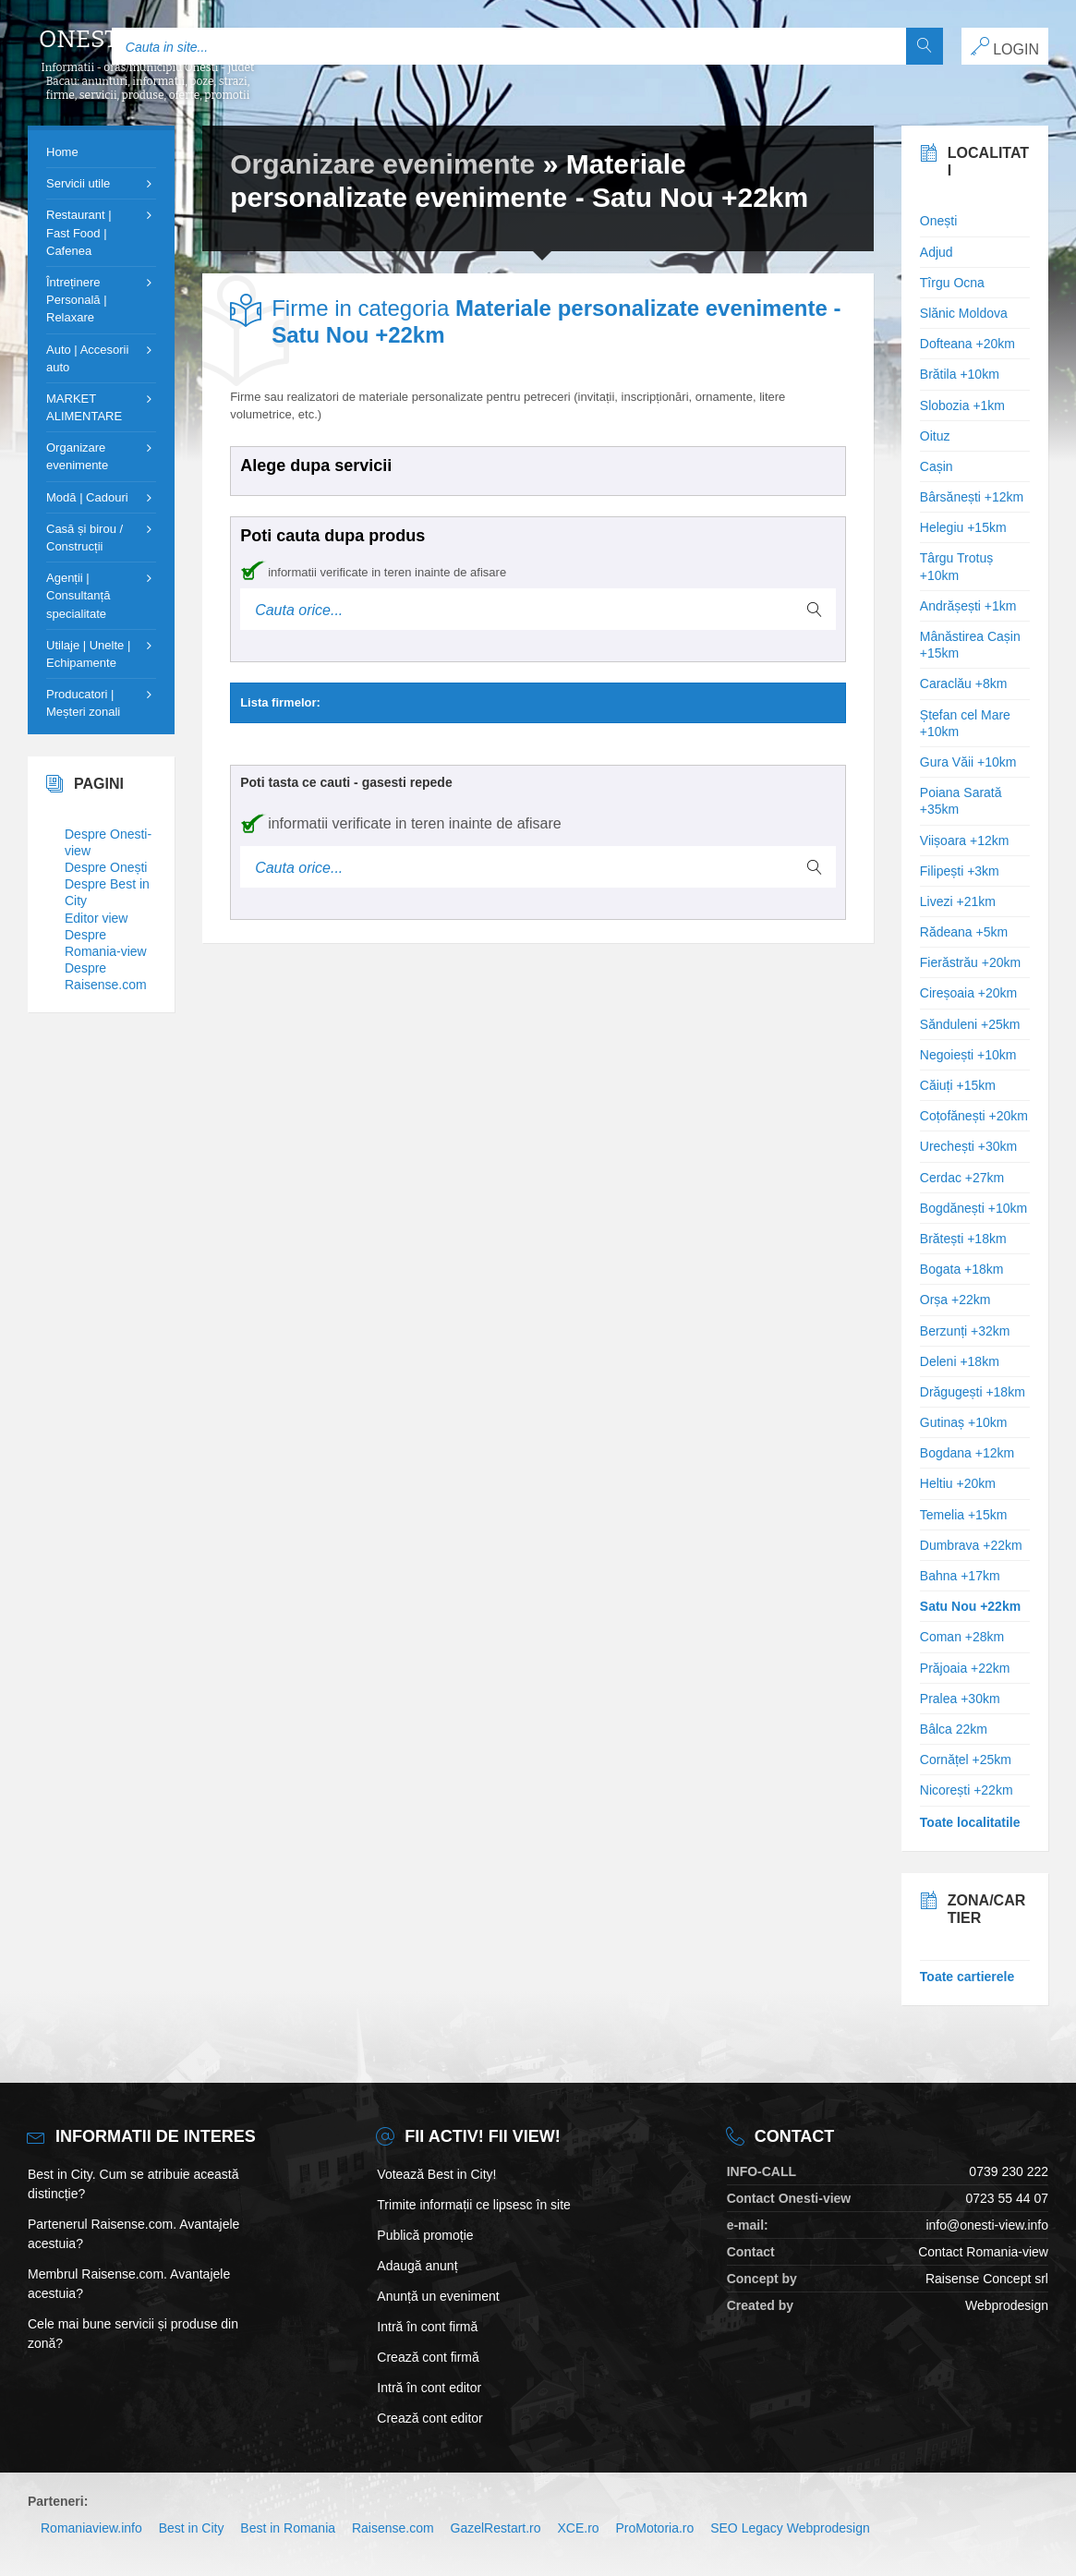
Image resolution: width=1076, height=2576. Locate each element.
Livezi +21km (958, 901)
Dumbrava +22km (971, 1545)
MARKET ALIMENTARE (84, 407)
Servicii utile (78, 183)
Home (62, 152)
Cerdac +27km (962, 1177)
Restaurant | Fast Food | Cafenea (79, 232)
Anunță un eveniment (438, 2296)
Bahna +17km (960, 1575)
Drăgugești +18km (972, 1392)
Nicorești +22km (966, 1790)
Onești (938, 220)
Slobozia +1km (962, 405)
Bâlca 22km (953, 1729)
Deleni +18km (959, 1361)
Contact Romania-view (983, 2251)
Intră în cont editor (429, 2387)
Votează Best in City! (436, 2174)
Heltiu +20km (958, 1483)
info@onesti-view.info (986, 2225)
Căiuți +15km (958, 1085)
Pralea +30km (960, 1698)
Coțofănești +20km (974, 1115)
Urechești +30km (968, 1146)
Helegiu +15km (963, 527)
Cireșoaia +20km (968, 993)
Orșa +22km (955, 1299)
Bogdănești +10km (973, 1208)
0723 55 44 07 (1006, 2198)
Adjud (936, 252)
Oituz (935, 436)
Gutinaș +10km (964, 1422)
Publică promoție (425, 2235)
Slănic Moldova (964, 313)
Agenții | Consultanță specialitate (78, 595)
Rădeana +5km (964, 932)
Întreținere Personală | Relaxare (76, 299)
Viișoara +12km (965, 840)
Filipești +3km (959, 871)
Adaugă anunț (417, 2265)
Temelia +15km (964, 1514)
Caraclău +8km (964, 683)
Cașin (936, 466)
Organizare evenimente (382, 164)
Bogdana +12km (967, 1452)
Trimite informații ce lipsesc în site (474, 2204)
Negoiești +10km (968, 1054)
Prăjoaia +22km (965, 1668)
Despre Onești (106, 867)
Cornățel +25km (965, 1759)
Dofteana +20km (967, 343)
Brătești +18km (963, 1238)
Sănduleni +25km (970, 1024)
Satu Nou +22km (970, 1606)
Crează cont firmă (427, 2357)
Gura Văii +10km (968, 762)
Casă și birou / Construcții (84, 537)
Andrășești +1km (968, 606)
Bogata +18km (962, 1269)
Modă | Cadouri (87, 497)
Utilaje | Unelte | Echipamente (88, 654)
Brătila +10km (959, 374)
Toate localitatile (970, 1822)
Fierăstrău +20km (970, 962)
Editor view (96, 918)
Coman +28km (962, 1636)
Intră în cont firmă (427, 2326)
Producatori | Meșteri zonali (83, 703)
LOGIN (1005, 47)
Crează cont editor (429, 2418)
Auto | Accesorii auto (87, 358)
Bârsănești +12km (971, 497)
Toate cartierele (967, 1976)
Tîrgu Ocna (952, 282)
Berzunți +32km (965, 1331)
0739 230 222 (1008, 2171)
